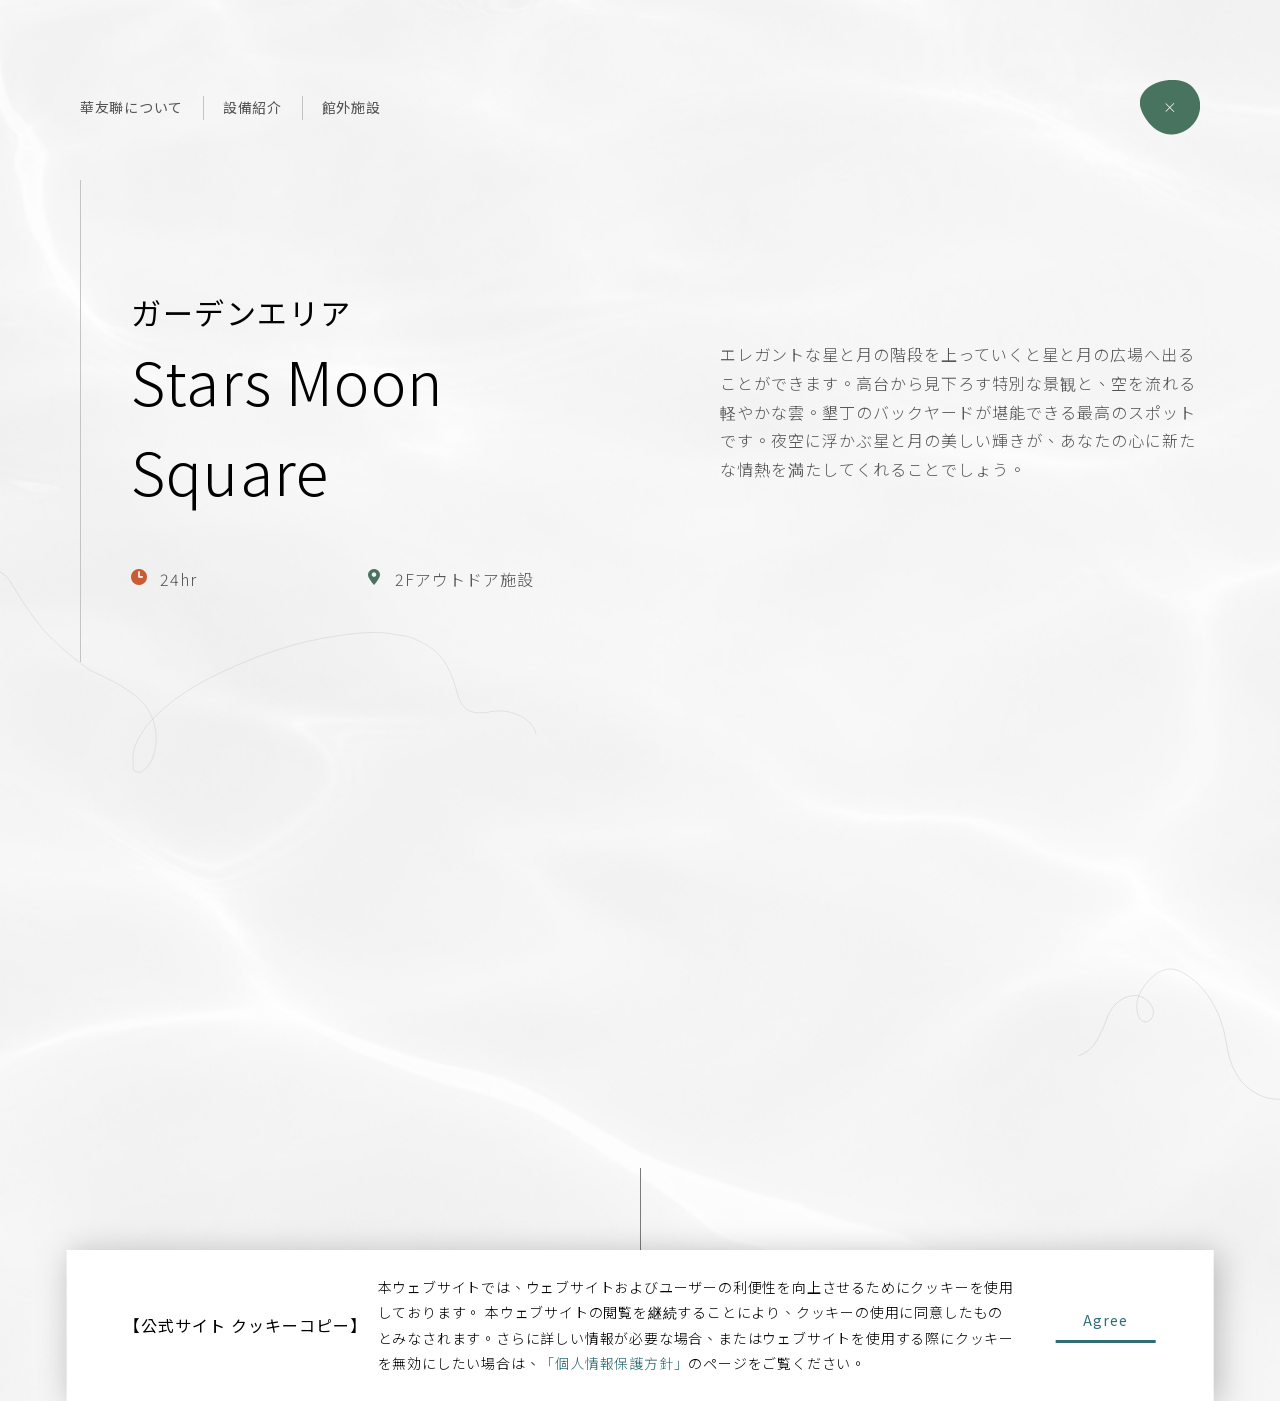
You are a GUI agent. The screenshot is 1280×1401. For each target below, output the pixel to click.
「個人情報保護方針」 (614, 1363)
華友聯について (131, 107)
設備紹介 (252, 107)
